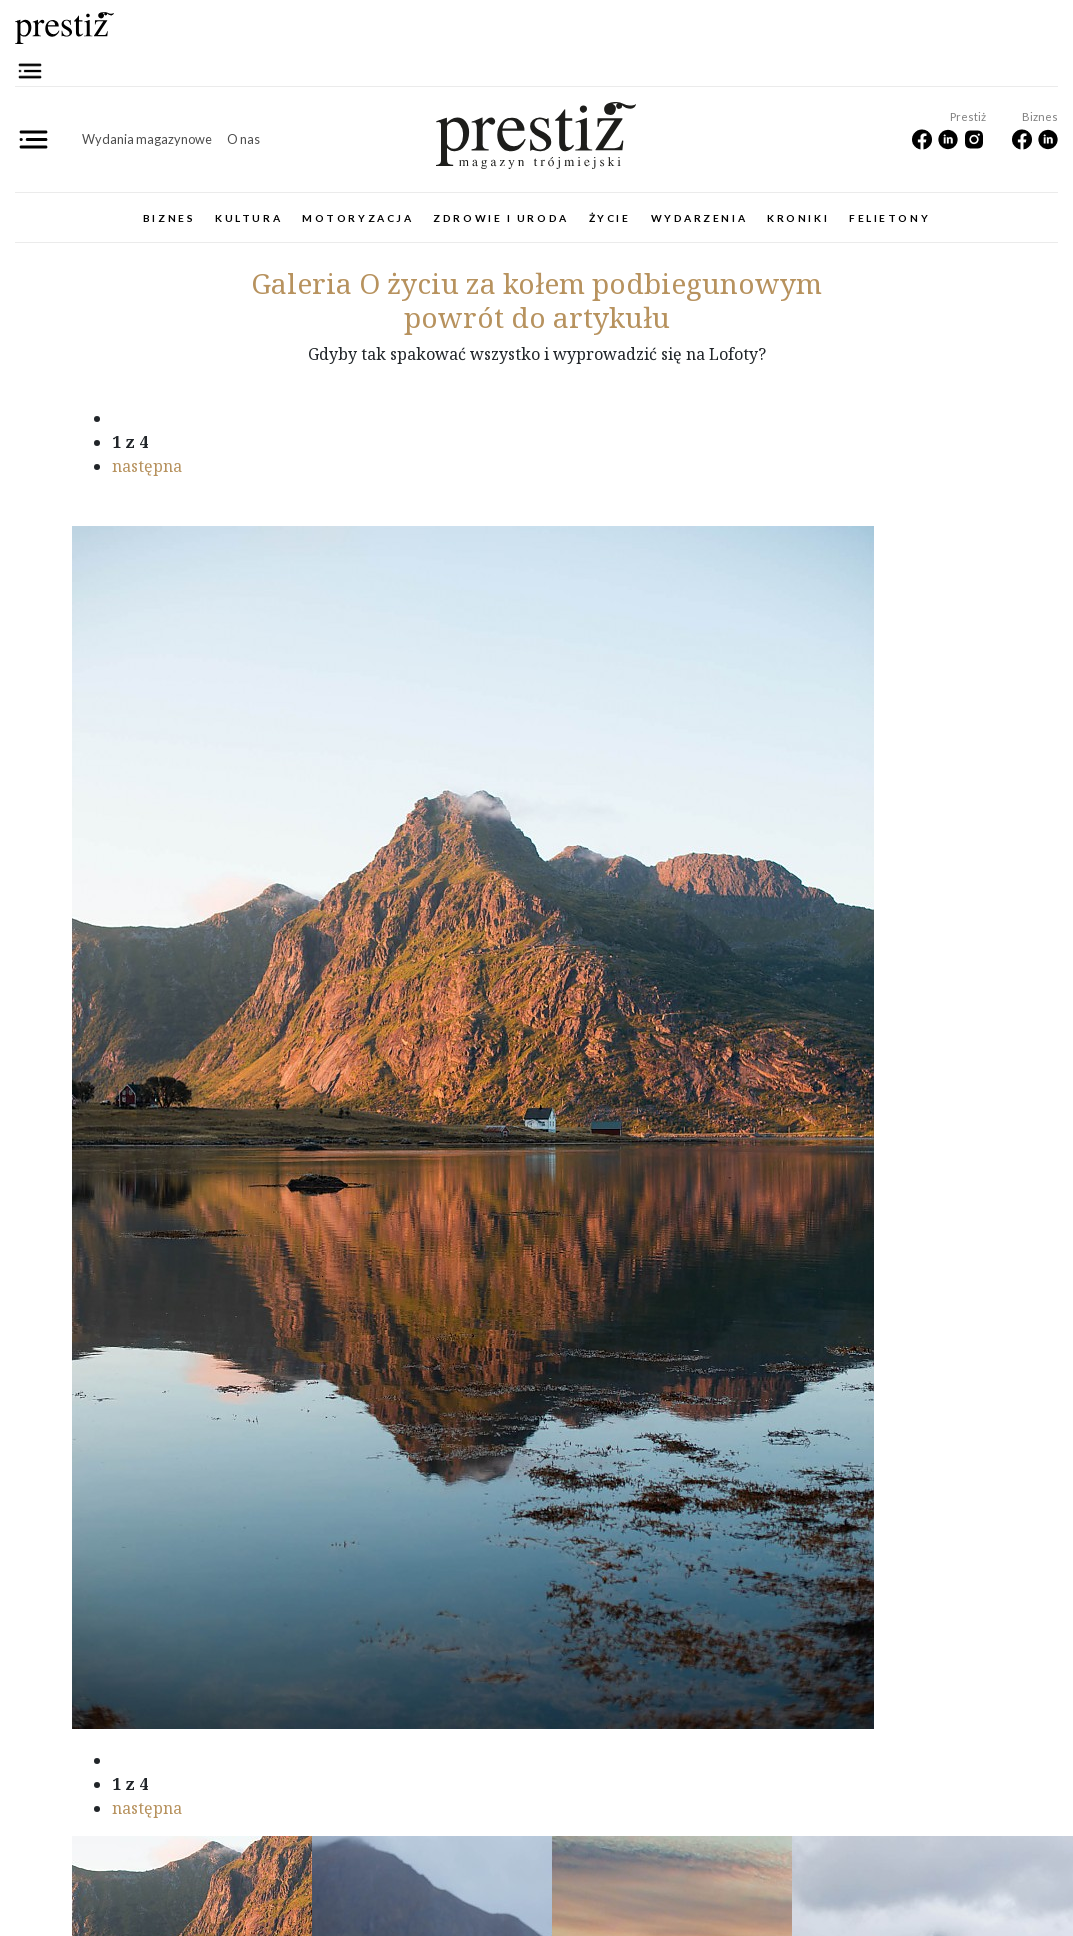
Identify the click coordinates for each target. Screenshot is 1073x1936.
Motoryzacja (357, 218)
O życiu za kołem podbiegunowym (536, 283)
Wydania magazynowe (147, 139)
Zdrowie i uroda (500, 218)
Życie (610, 218)
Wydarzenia (699, 218)
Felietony (889, 218)
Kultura (248, 218)
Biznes (169, 218)
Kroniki (798, 218)
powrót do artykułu (537, 317)
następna (147, 466)
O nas (243, 139)
